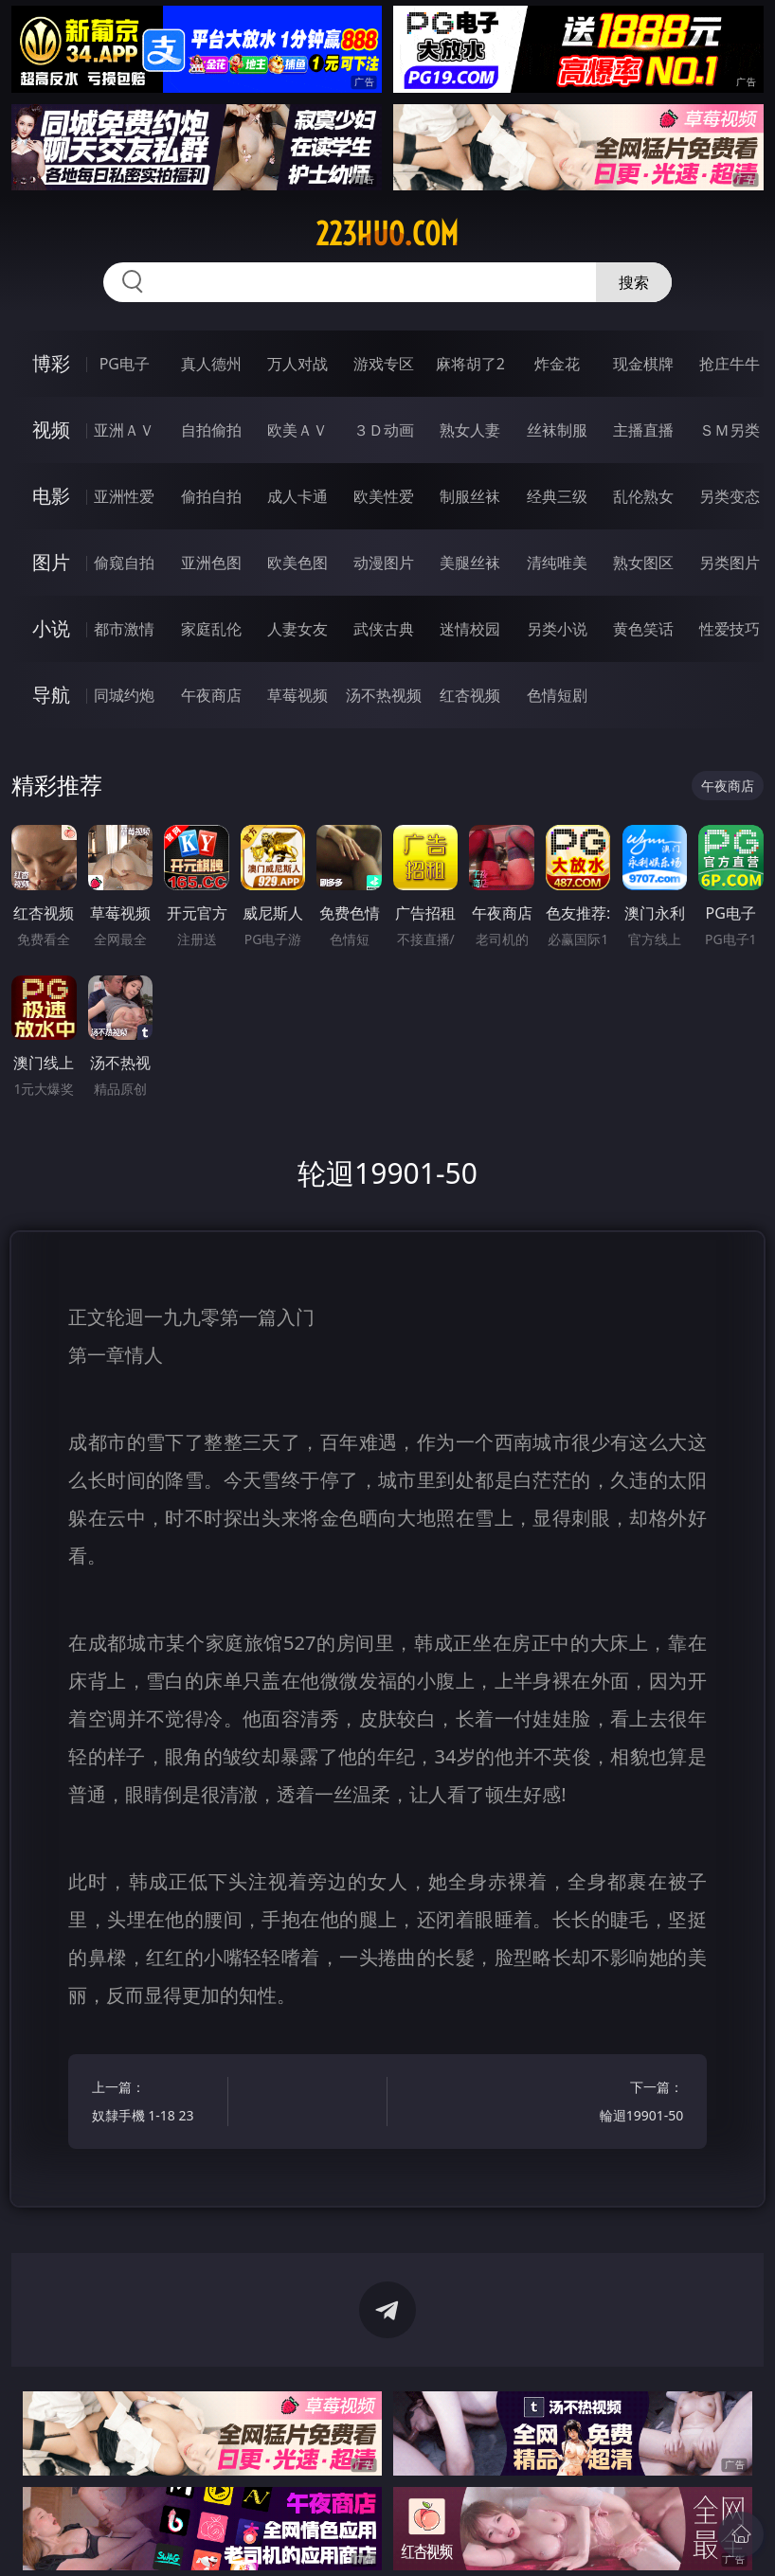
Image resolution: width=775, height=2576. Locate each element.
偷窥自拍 (124, 562)
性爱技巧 (729, 628)
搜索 (634, 282)
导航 (51, 694)
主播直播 (643, 430)
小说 (51, 628)
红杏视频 (470, 695)
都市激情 (124, 628)
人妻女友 (297, 628)
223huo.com (387, 234)
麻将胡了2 (470, 363)
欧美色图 (297, 562)
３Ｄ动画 (383, 430)
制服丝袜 (470, 496)
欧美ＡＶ (297, 430)
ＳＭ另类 (729, 430)
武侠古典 (383, 628)
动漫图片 (383, 562)
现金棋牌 (643, 363)
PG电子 (124, 363)
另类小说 (557, 628)
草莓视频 (297, 695)
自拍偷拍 (211, 430)
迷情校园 (470, 628)
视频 (51, 429)
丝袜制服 (557, 430)
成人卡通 (297, 496)
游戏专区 (383, 363)
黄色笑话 (643, 628)
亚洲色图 (211, 562)
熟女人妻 (470, 430)
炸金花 (557, 363)
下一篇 (618, 2104)
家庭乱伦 (211, 628)
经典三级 (557, 496)
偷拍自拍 (211, 496)
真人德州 (211, 363)
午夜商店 (211, 695)
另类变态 (729, 496)
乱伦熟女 (643, 496)
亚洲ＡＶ (124, 430)
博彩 (51, 363)
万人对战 (297, 363)
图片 (51, 562)
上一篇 (156, 2104)
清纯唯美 (557, 562)
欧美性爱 (383, 496)
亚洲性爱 (124, 496)
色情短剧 (557, 695)
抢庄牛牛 (729, 363)
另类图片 (729, 562)
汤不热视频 (384, 695)
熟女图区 (643, 562)
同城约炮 (124, 695)
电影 (51, 496)
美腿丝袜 (470, 562)
